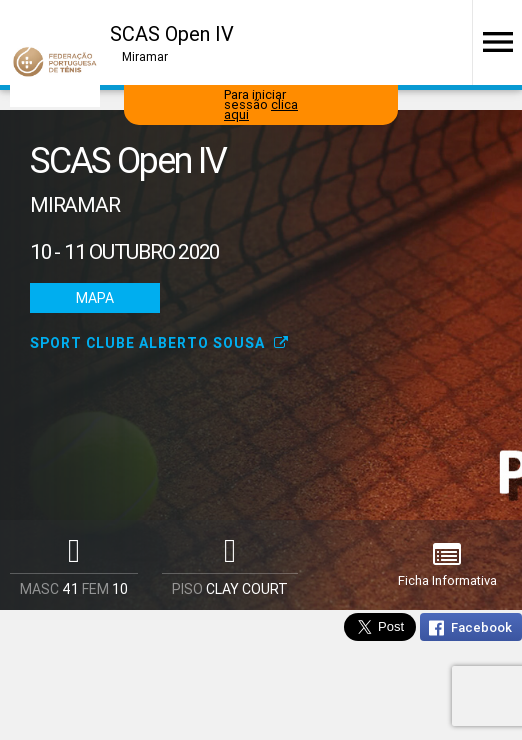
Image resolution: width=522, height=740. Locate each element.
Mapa (95, 298)
